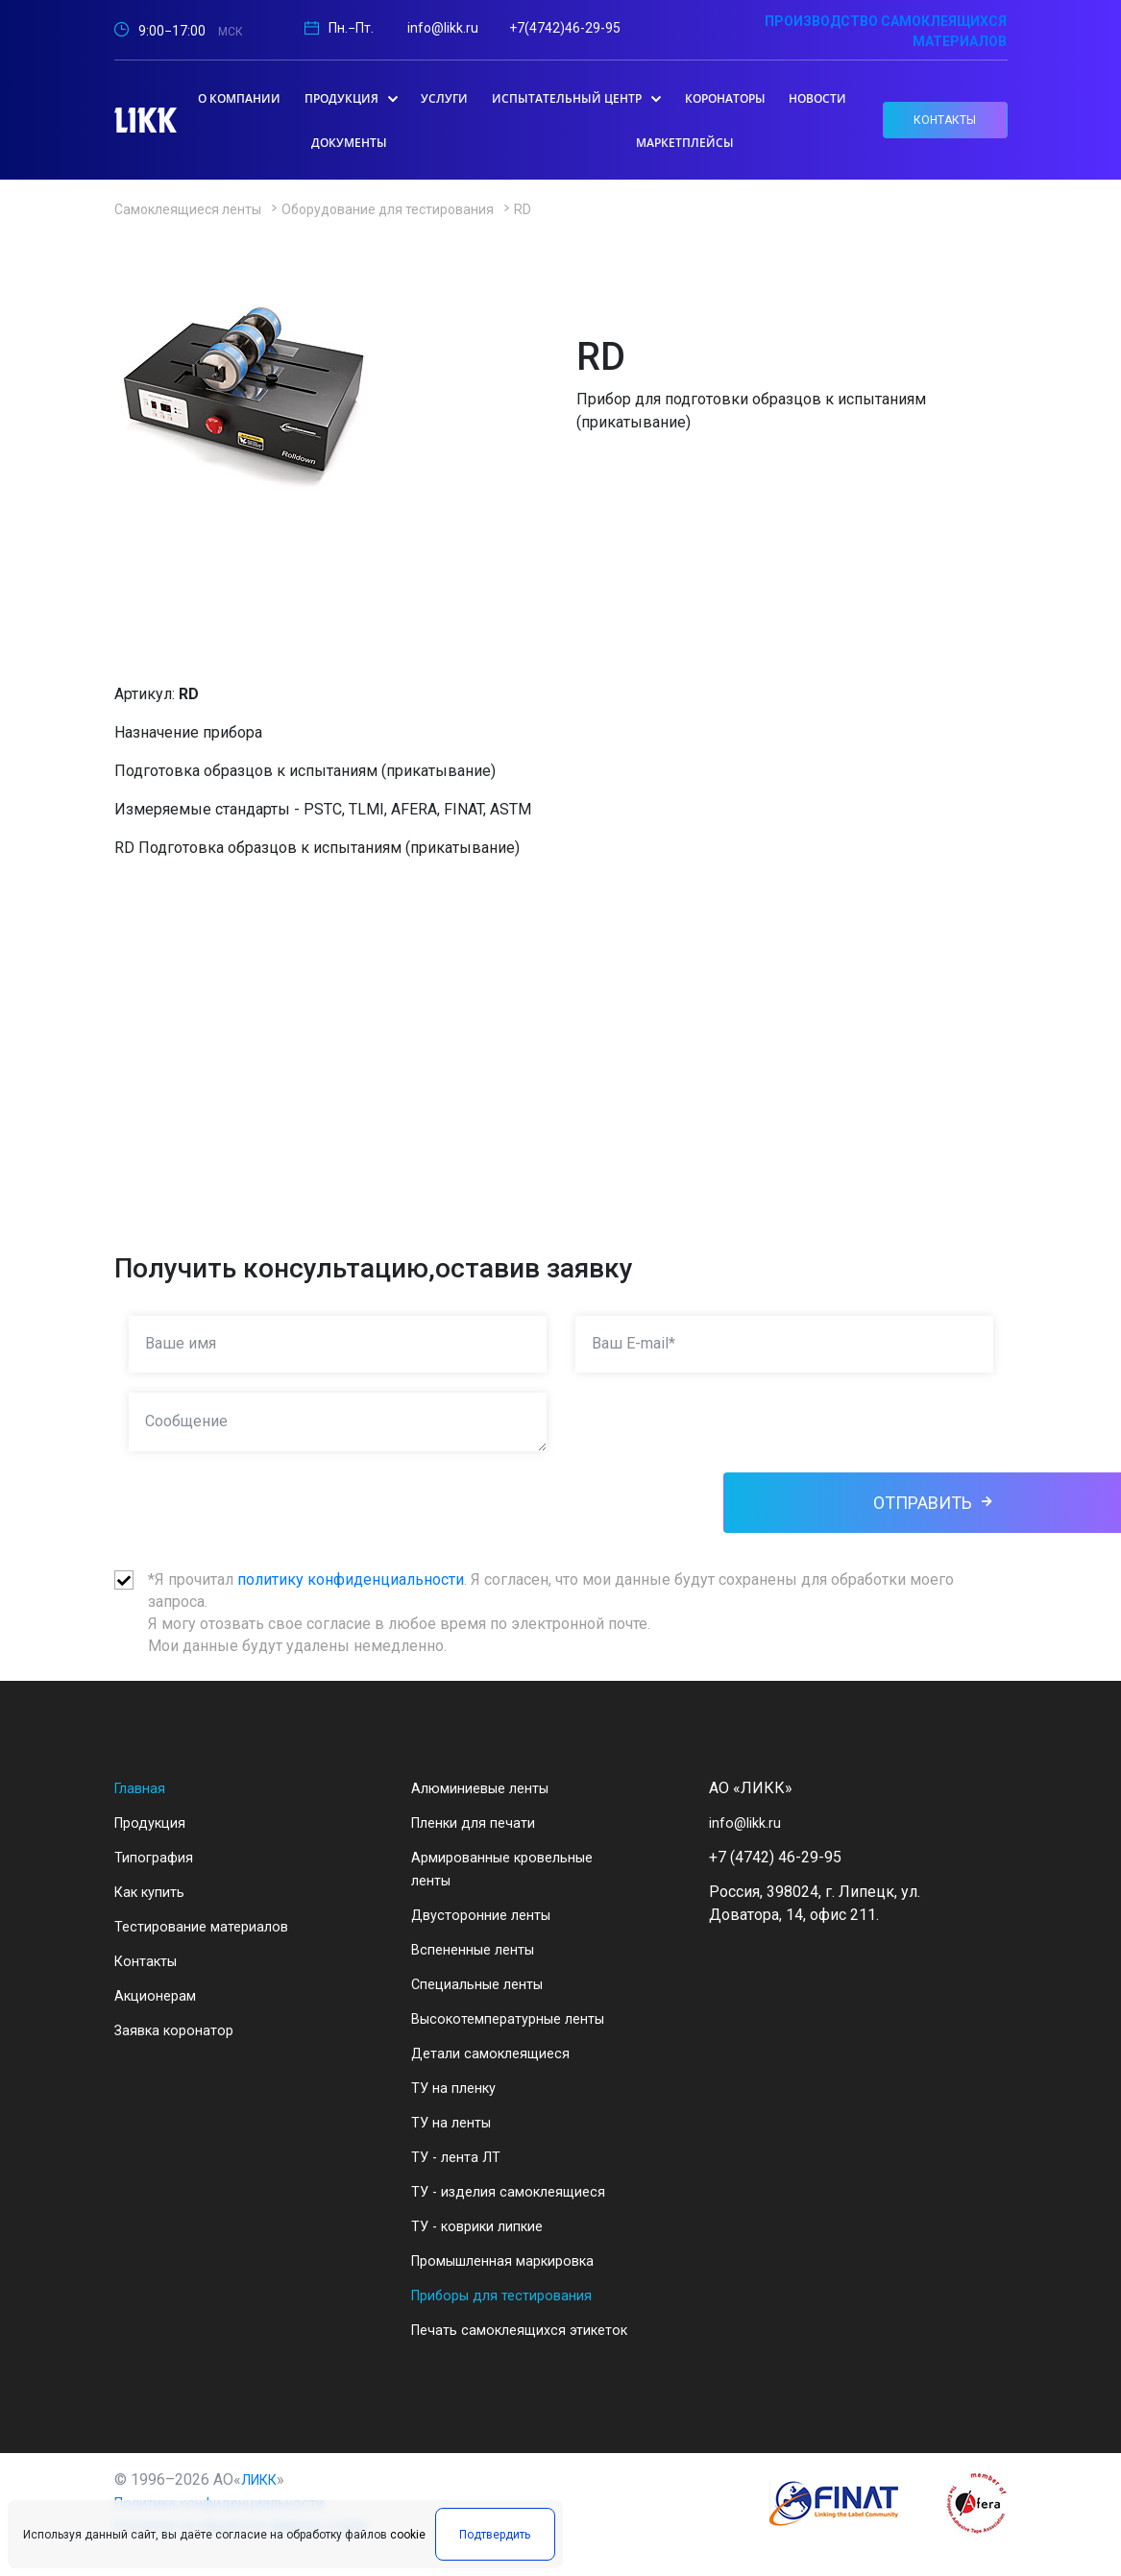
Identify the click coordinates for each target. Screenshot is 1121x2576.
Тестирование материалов (209, 1926)
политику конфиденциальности (350, 1579)
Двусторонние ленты (488, 1915)
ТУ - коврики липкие (485, 2226)
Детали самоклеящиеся (496, 2053)
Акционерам (159, 1995)
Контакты (149, 1961)
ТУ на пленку (457, 2087)
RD (522, 209)
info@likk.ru (442, 28)
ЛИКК (263, 2502)
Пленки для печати (479, 1822)
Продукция (154, 1822)
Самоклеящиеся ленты (187, 209)
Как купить (154, 1892)
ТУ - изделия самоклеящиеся (516, 2191)
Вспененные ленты (480, 1949)
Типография (156, 1857)
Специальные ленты (485, 1984)
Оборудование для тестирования (387, 209)
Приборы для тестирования (510, 2295)
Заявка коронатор (178, 2030)
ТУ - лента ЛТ (459, 2157)
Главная (142, 1788)
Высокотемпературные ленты (519, 2018)
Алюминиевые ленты (490, 1788)
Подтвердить (486, 2544)
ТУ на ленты (455, 2122)
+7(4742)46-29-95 (565, 28)
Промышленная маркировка (515, 2260)
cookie (408, 2544)
